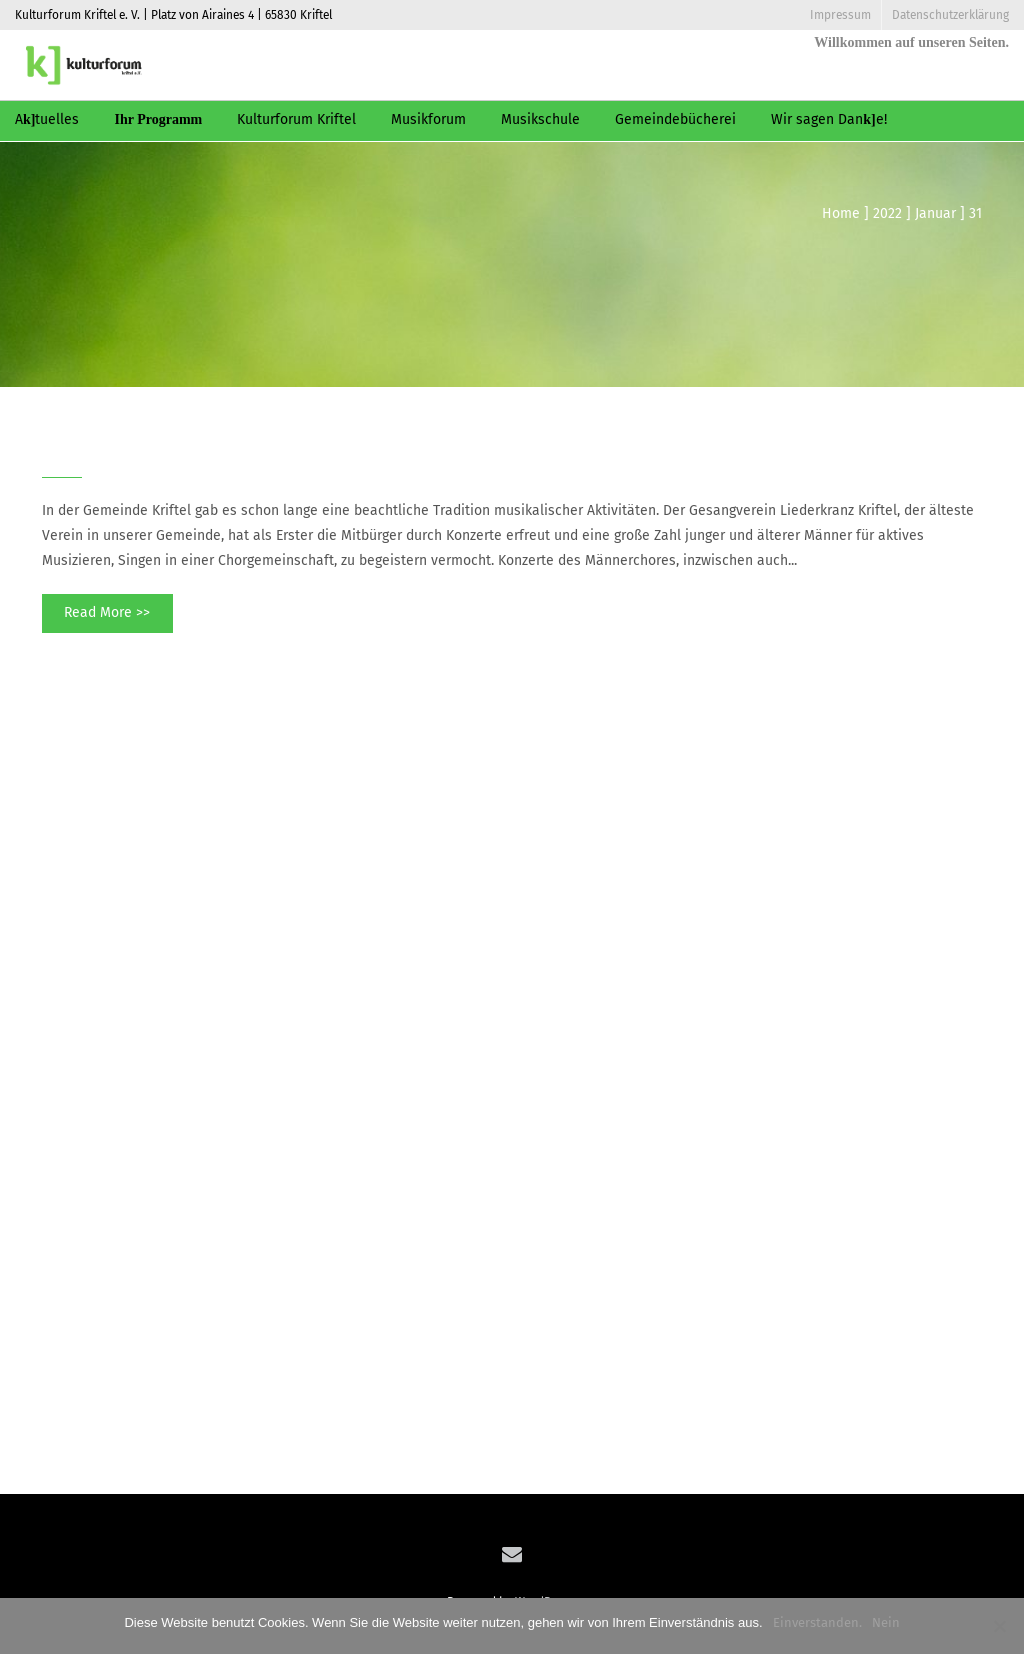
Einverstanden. (817, 1622)
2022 (887, 213)
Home (841, 213)
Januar (935, 213)
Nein (886, 1622)
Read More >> (107, 612)
